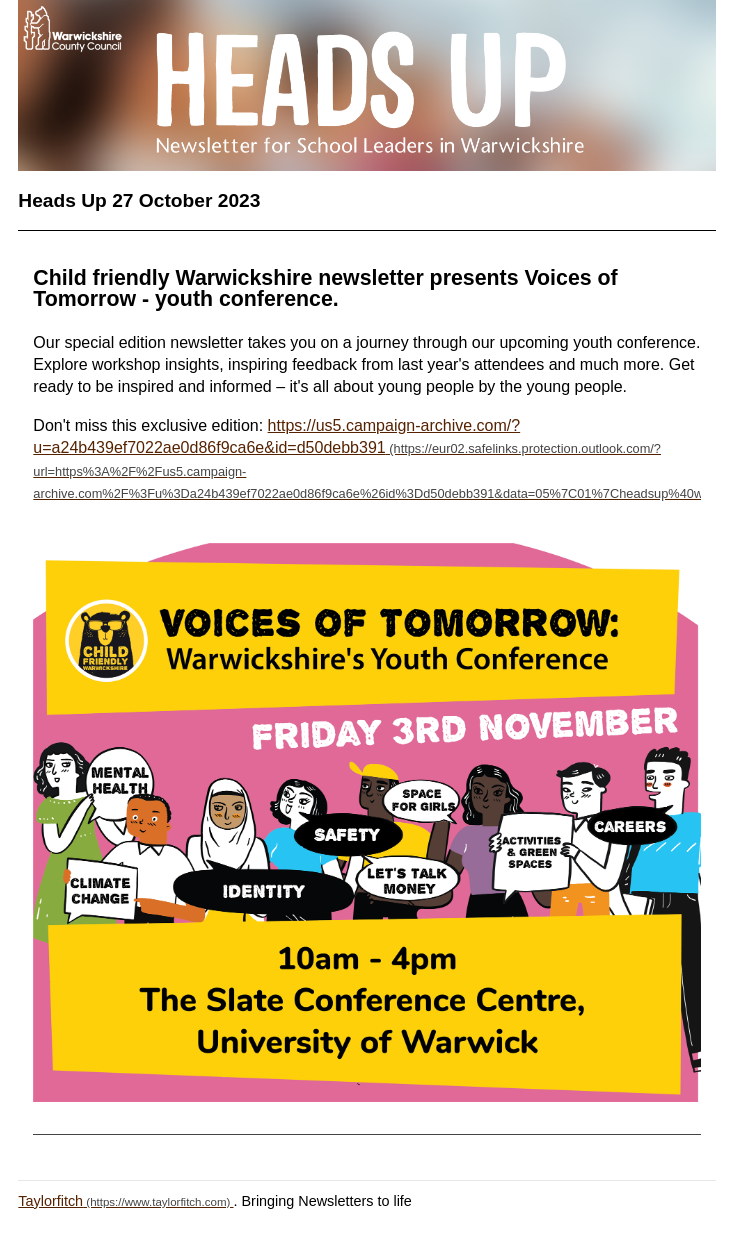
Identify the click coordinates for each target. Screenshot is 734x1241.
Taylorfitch (50, 1201)
